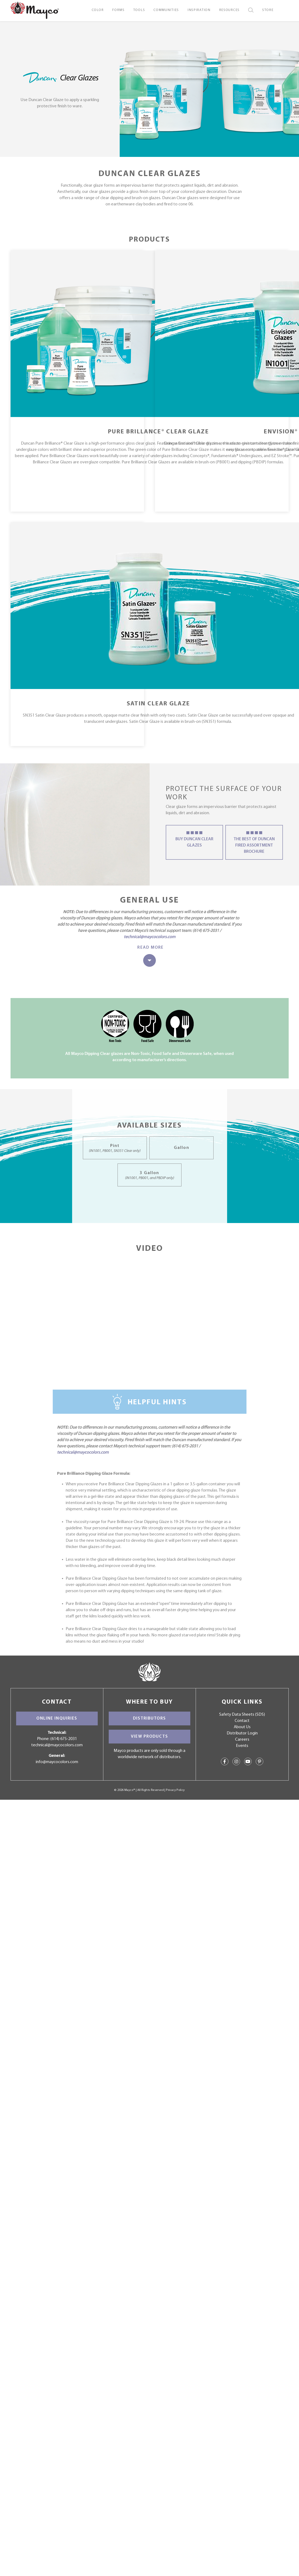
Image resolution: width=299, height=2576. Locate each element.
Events (242, 1746)
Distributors (149, 1718)
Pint (115, 1148)
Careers (242, 1739)
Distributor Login (242, 1733)
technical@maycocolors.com (149, 937)
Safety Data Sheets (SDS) (242, 1714)
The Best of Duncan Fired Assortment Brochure (254, 842)
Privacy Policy (175, 1790)
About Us (242, 1727)
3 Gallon (149, 1175)
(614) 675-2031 (63, 1739)
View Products (149, 1736)
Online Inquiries (56, 1718)
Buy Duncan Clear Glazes (194, 839)
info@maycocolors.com (57, 1762)
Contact (242, 1721)
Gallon (181, 1148)
